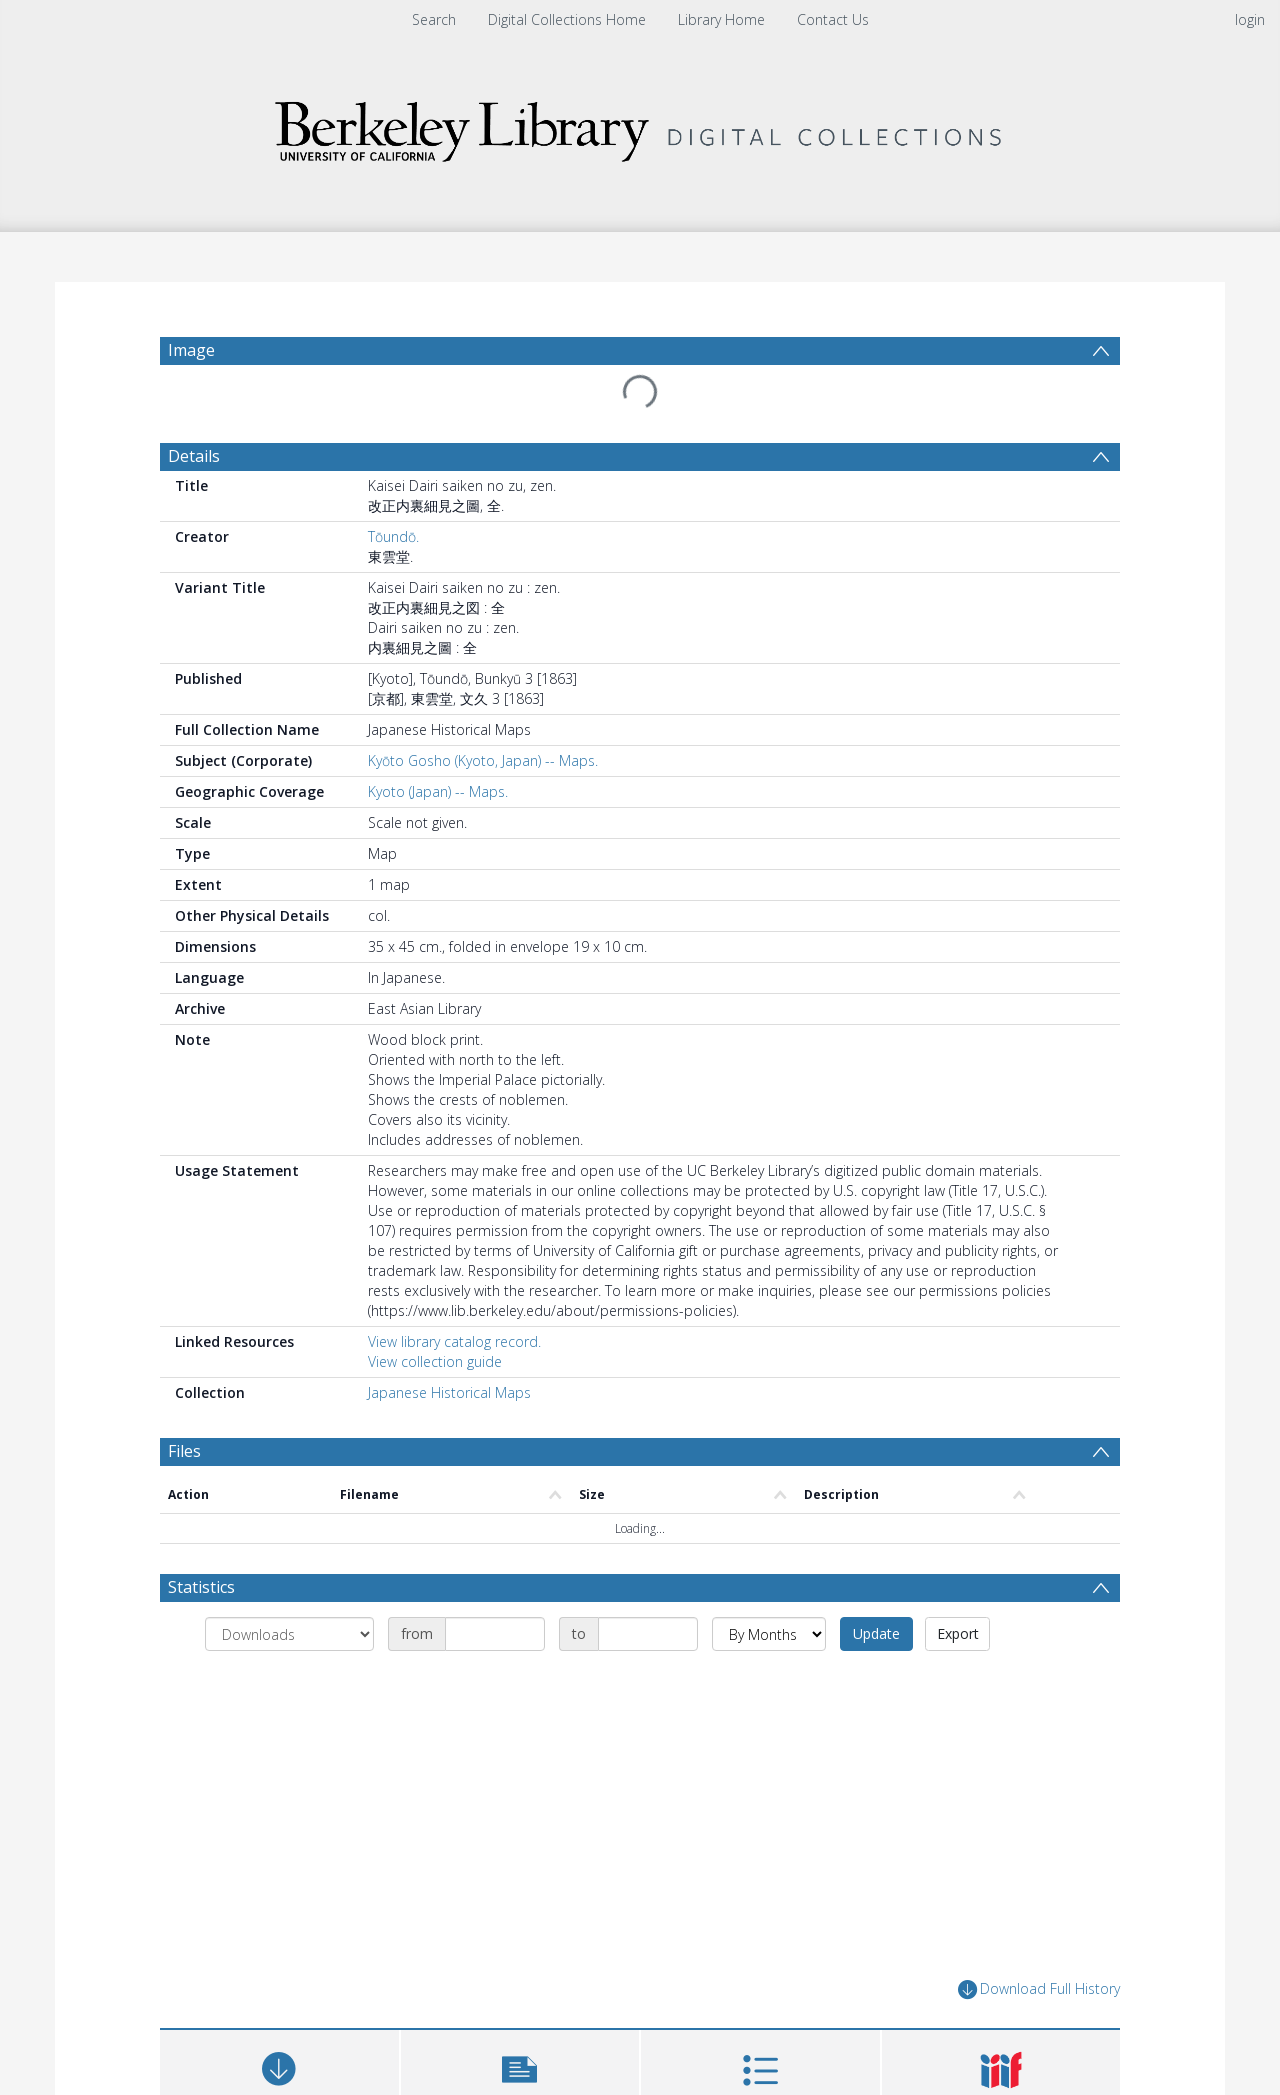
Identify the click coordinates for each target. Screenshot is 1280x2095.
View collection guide (435, 1361)
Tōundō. (393, 536)
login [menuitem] (1250, 19)
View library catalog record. (454, 1341)
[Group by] (289, 1634)
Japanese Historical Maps (449, 1392)
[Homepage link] (640, 126)
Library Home (721, 19)
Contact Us (833, 19)
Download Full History (1039, 1989)
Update (876, 1633)
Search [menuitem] (434, 19)
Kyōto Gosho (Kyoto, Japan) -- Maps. (483, 760)
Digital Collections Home (567, 19)
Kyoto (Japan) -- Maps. (438, 791)
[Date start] (495, 1634)
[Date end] (648, 1634)
